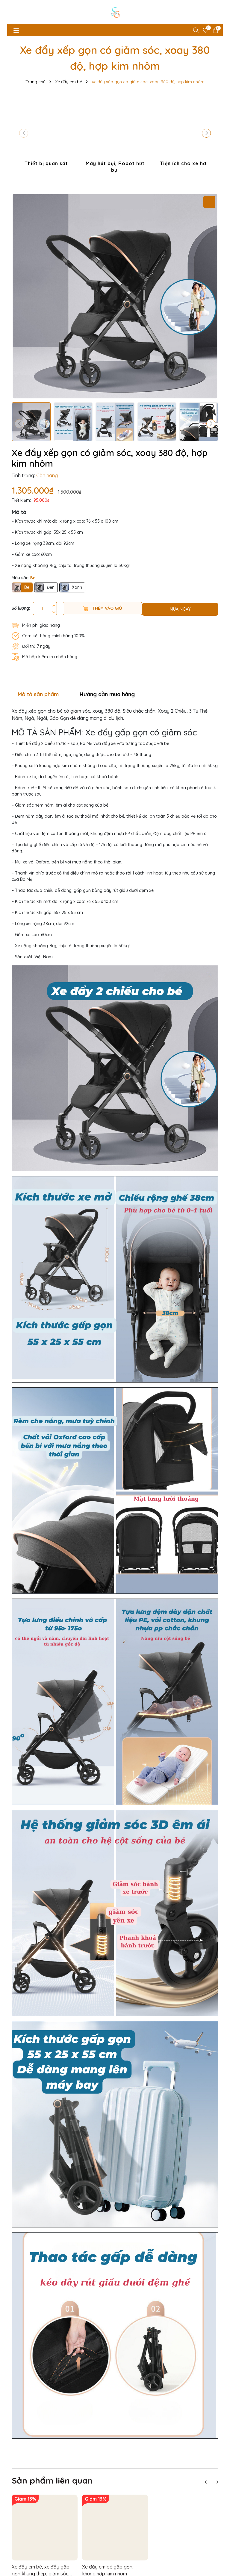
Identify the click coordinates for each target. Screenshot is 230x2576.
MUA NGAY (180, 609)
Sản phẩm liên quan (52, 2459)
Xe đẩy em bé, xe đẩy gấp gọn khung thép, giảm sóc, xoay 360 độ (41, 2549)
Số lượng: (21, 608)
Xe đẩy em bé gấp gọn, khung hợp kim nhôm (108, 2549)
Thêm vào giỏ (102, 608)
